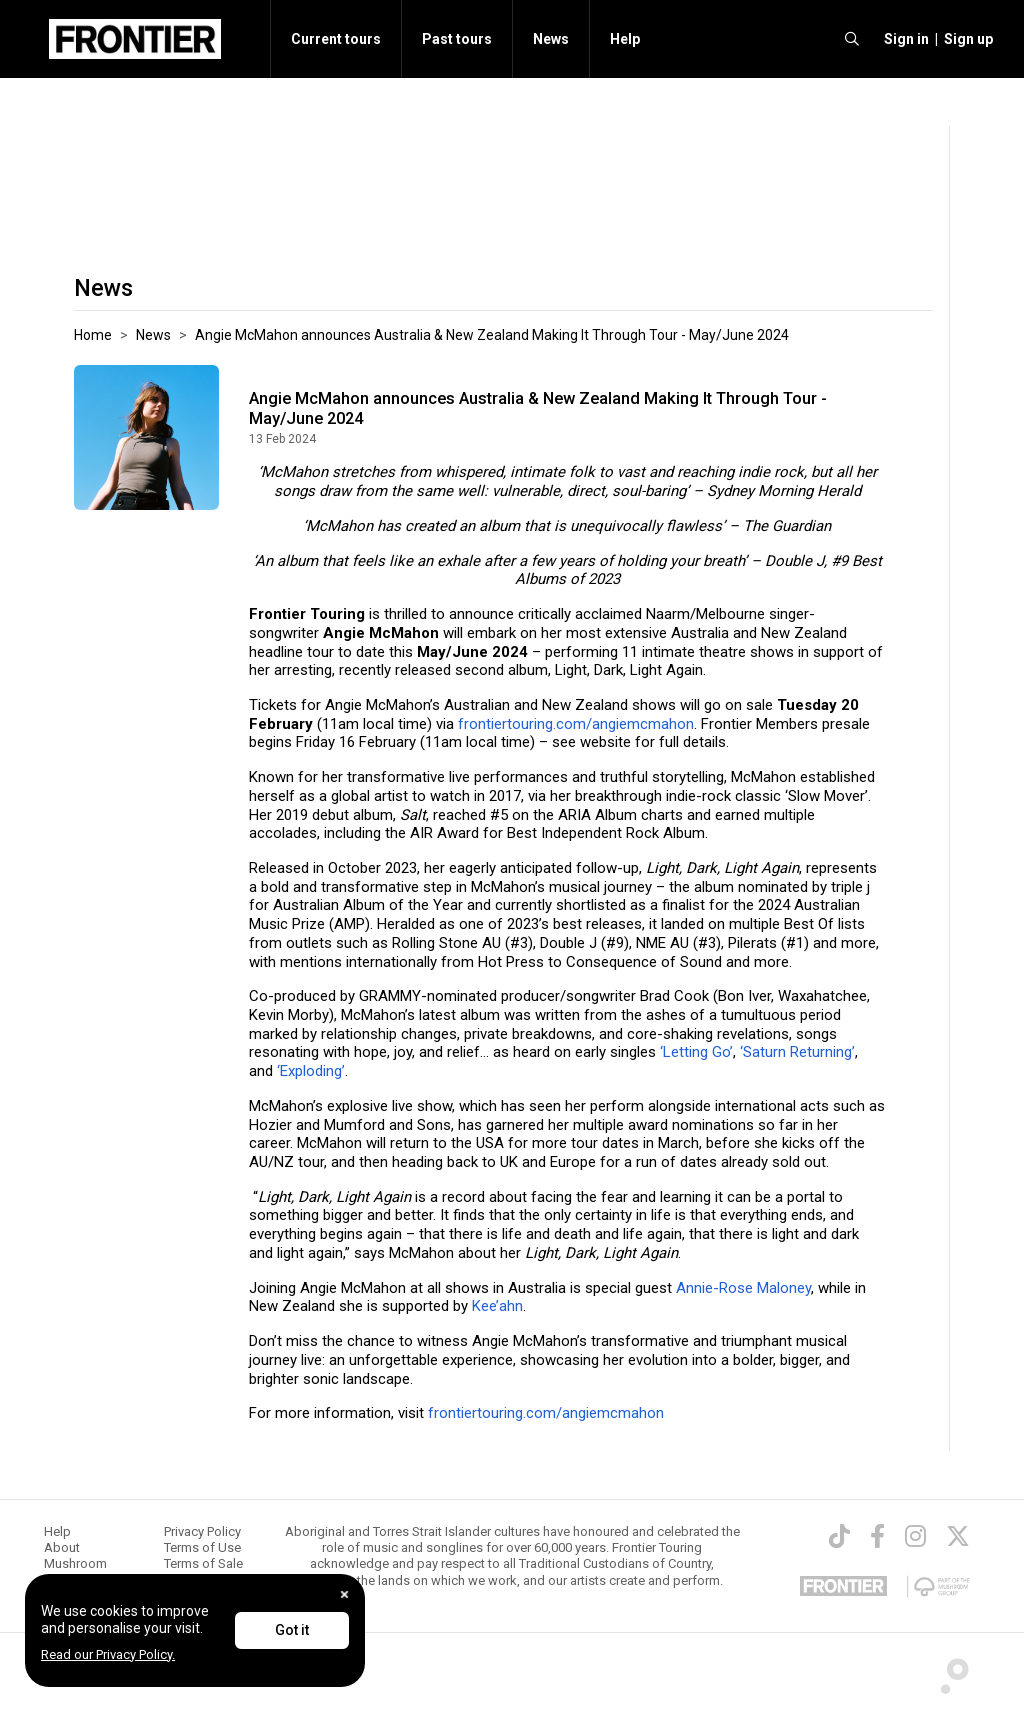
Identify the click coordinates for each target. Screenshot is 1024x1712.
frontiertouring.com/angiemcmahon (576, 724)
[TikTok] (839, 1536)
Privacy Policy (202, 1531)
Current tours (336, 39)
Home (93, 335)
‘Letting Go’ (694, 1052)
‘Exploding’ (311, 1071)
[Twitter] (958, 1536)
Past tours (457, 39)
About (62, 1547)
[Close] (344, 1594)
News (551, 39)
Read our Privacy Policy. (108, 1654)
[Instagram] (915, 1536)
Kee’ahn (497, 1306)
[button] (903, 39)
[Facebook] (877, 1536)
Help (625, 39)
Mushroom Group (75, 1571)
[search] (852, 39)
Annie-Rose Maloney (743, 1288)
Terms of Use (202, 1547)
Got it (292, 1630)
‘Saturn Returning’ (797, 1052)
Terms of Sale (203, 1563)
